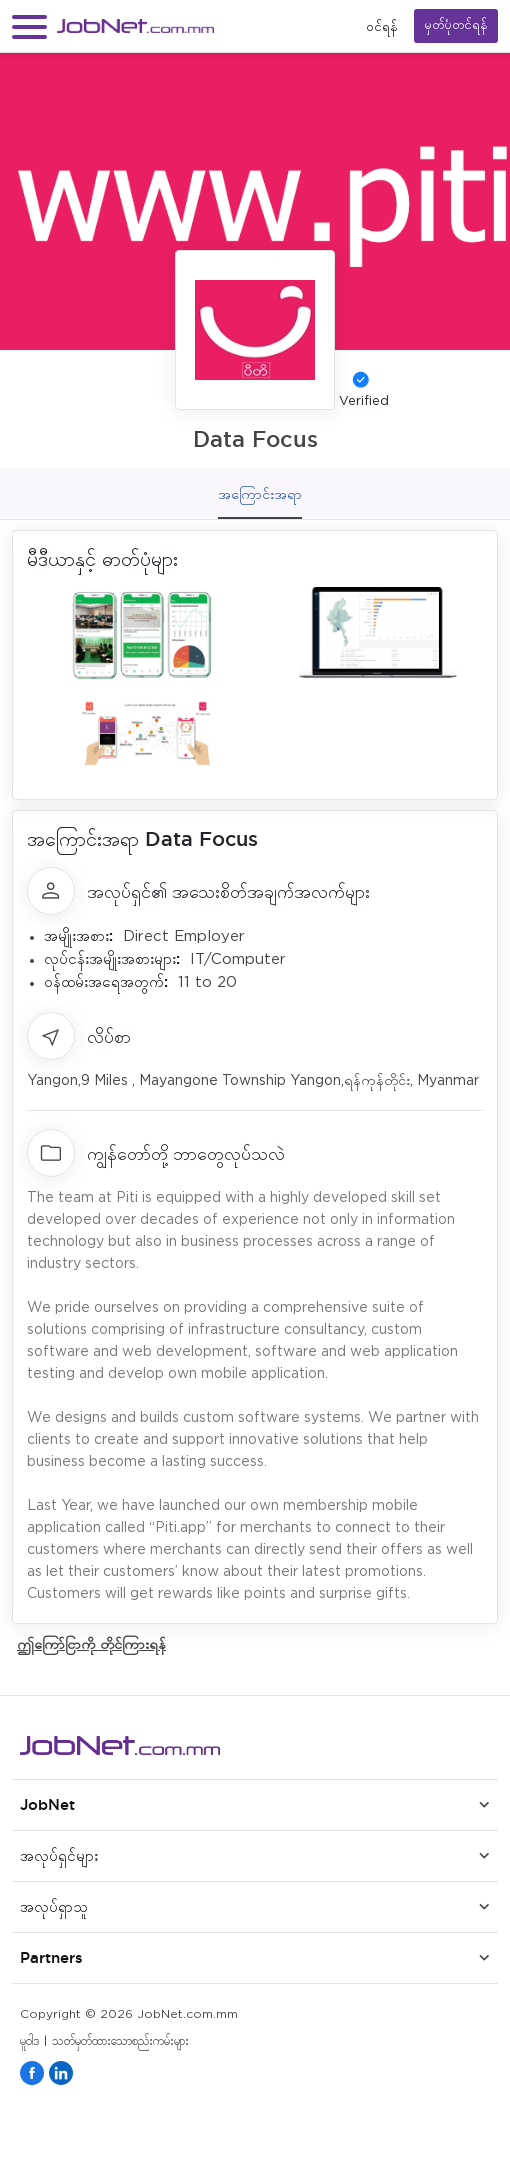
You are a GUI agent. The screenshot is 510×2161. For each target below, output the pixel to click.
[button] (29, 26)
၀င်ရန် (382, 26)
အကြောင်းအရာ (260, 494)
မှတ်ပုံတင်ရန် (456, 25)
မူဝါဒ (29, 2041)
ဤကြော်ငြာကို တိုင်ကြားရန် (91, 1643)
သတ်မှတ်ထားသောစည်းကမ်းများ (120, 2041)
